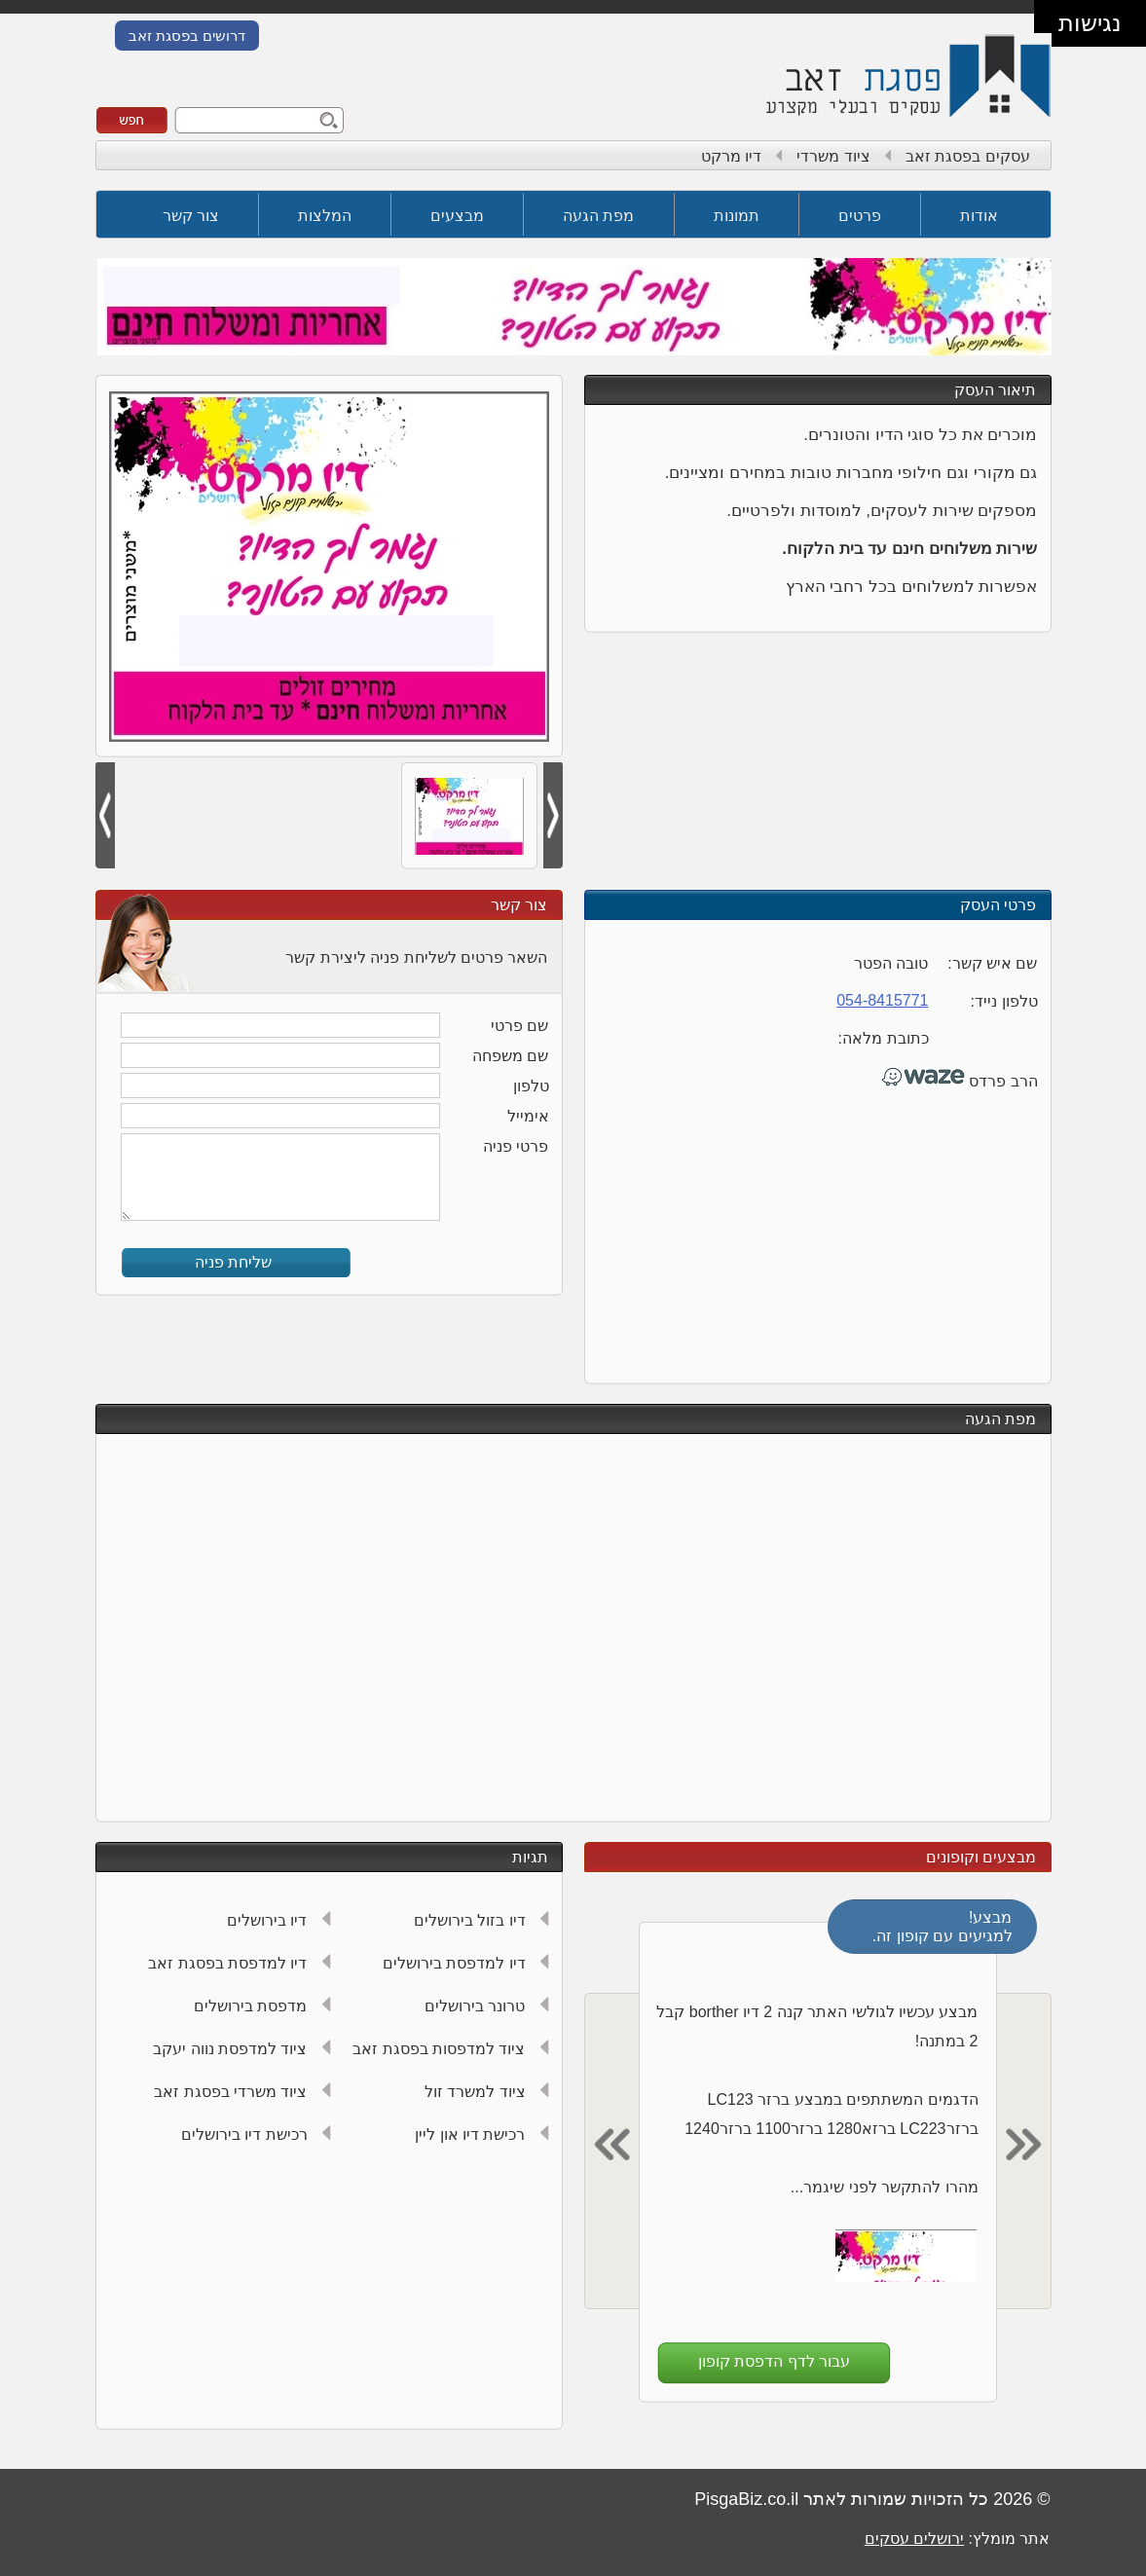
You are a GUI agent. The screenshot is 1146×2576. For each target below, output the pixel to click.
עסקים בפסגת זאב (968, 156)
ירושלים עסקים (914, 2538)
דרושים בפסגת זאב (187, 35)
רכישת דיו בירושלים (244, 2134)
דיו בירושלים (267, 1920)
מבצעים (457, 215)
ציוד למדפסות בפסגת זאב (438, 2049)
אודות (979, 215)
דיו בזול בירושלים (470, 1920)
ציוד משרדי (832, 156)
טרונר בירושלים (475, 2006)
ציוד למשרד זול (475, 2091)
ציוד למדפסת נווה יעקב (230, 2049)
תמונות (736, 215)
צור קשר (191, 215)
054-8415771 (882, 1000)
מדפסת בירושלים (250, 2006)
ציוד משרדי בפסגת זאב (230, 2091)
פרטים (859, 215)
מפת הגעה (598, 215)
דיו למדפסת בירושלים (454, 1963)
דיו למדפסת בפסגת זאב (227, 1963)
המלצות (324, 215)
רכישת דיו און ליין (470, 2134)
